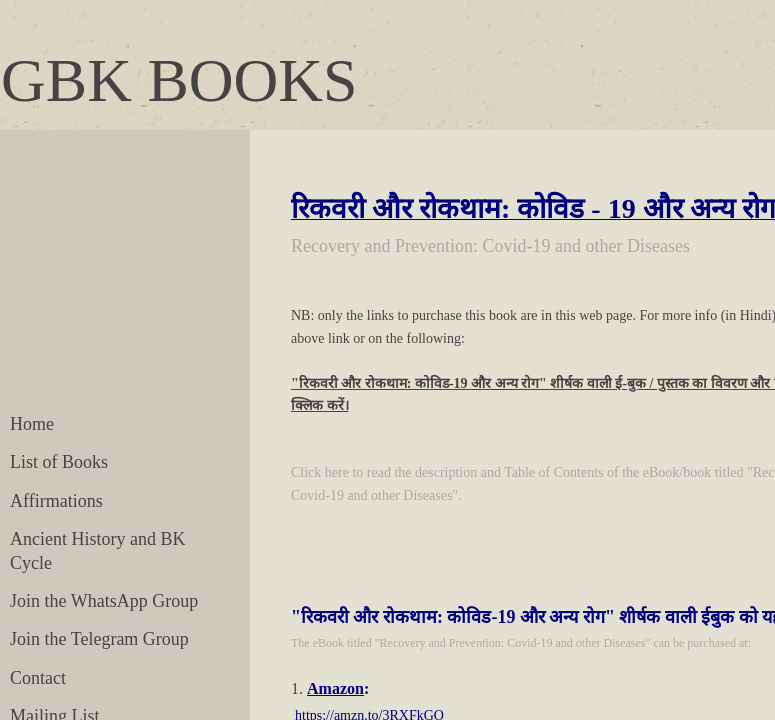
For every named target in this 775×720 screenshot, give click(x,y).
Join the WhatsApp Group (104, 601)
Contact (38, 678)
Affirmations (56, 501)
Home (32, 424)
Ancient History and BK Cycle (97, 550)
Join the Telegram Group (99, 639)
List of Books (59, 462)
